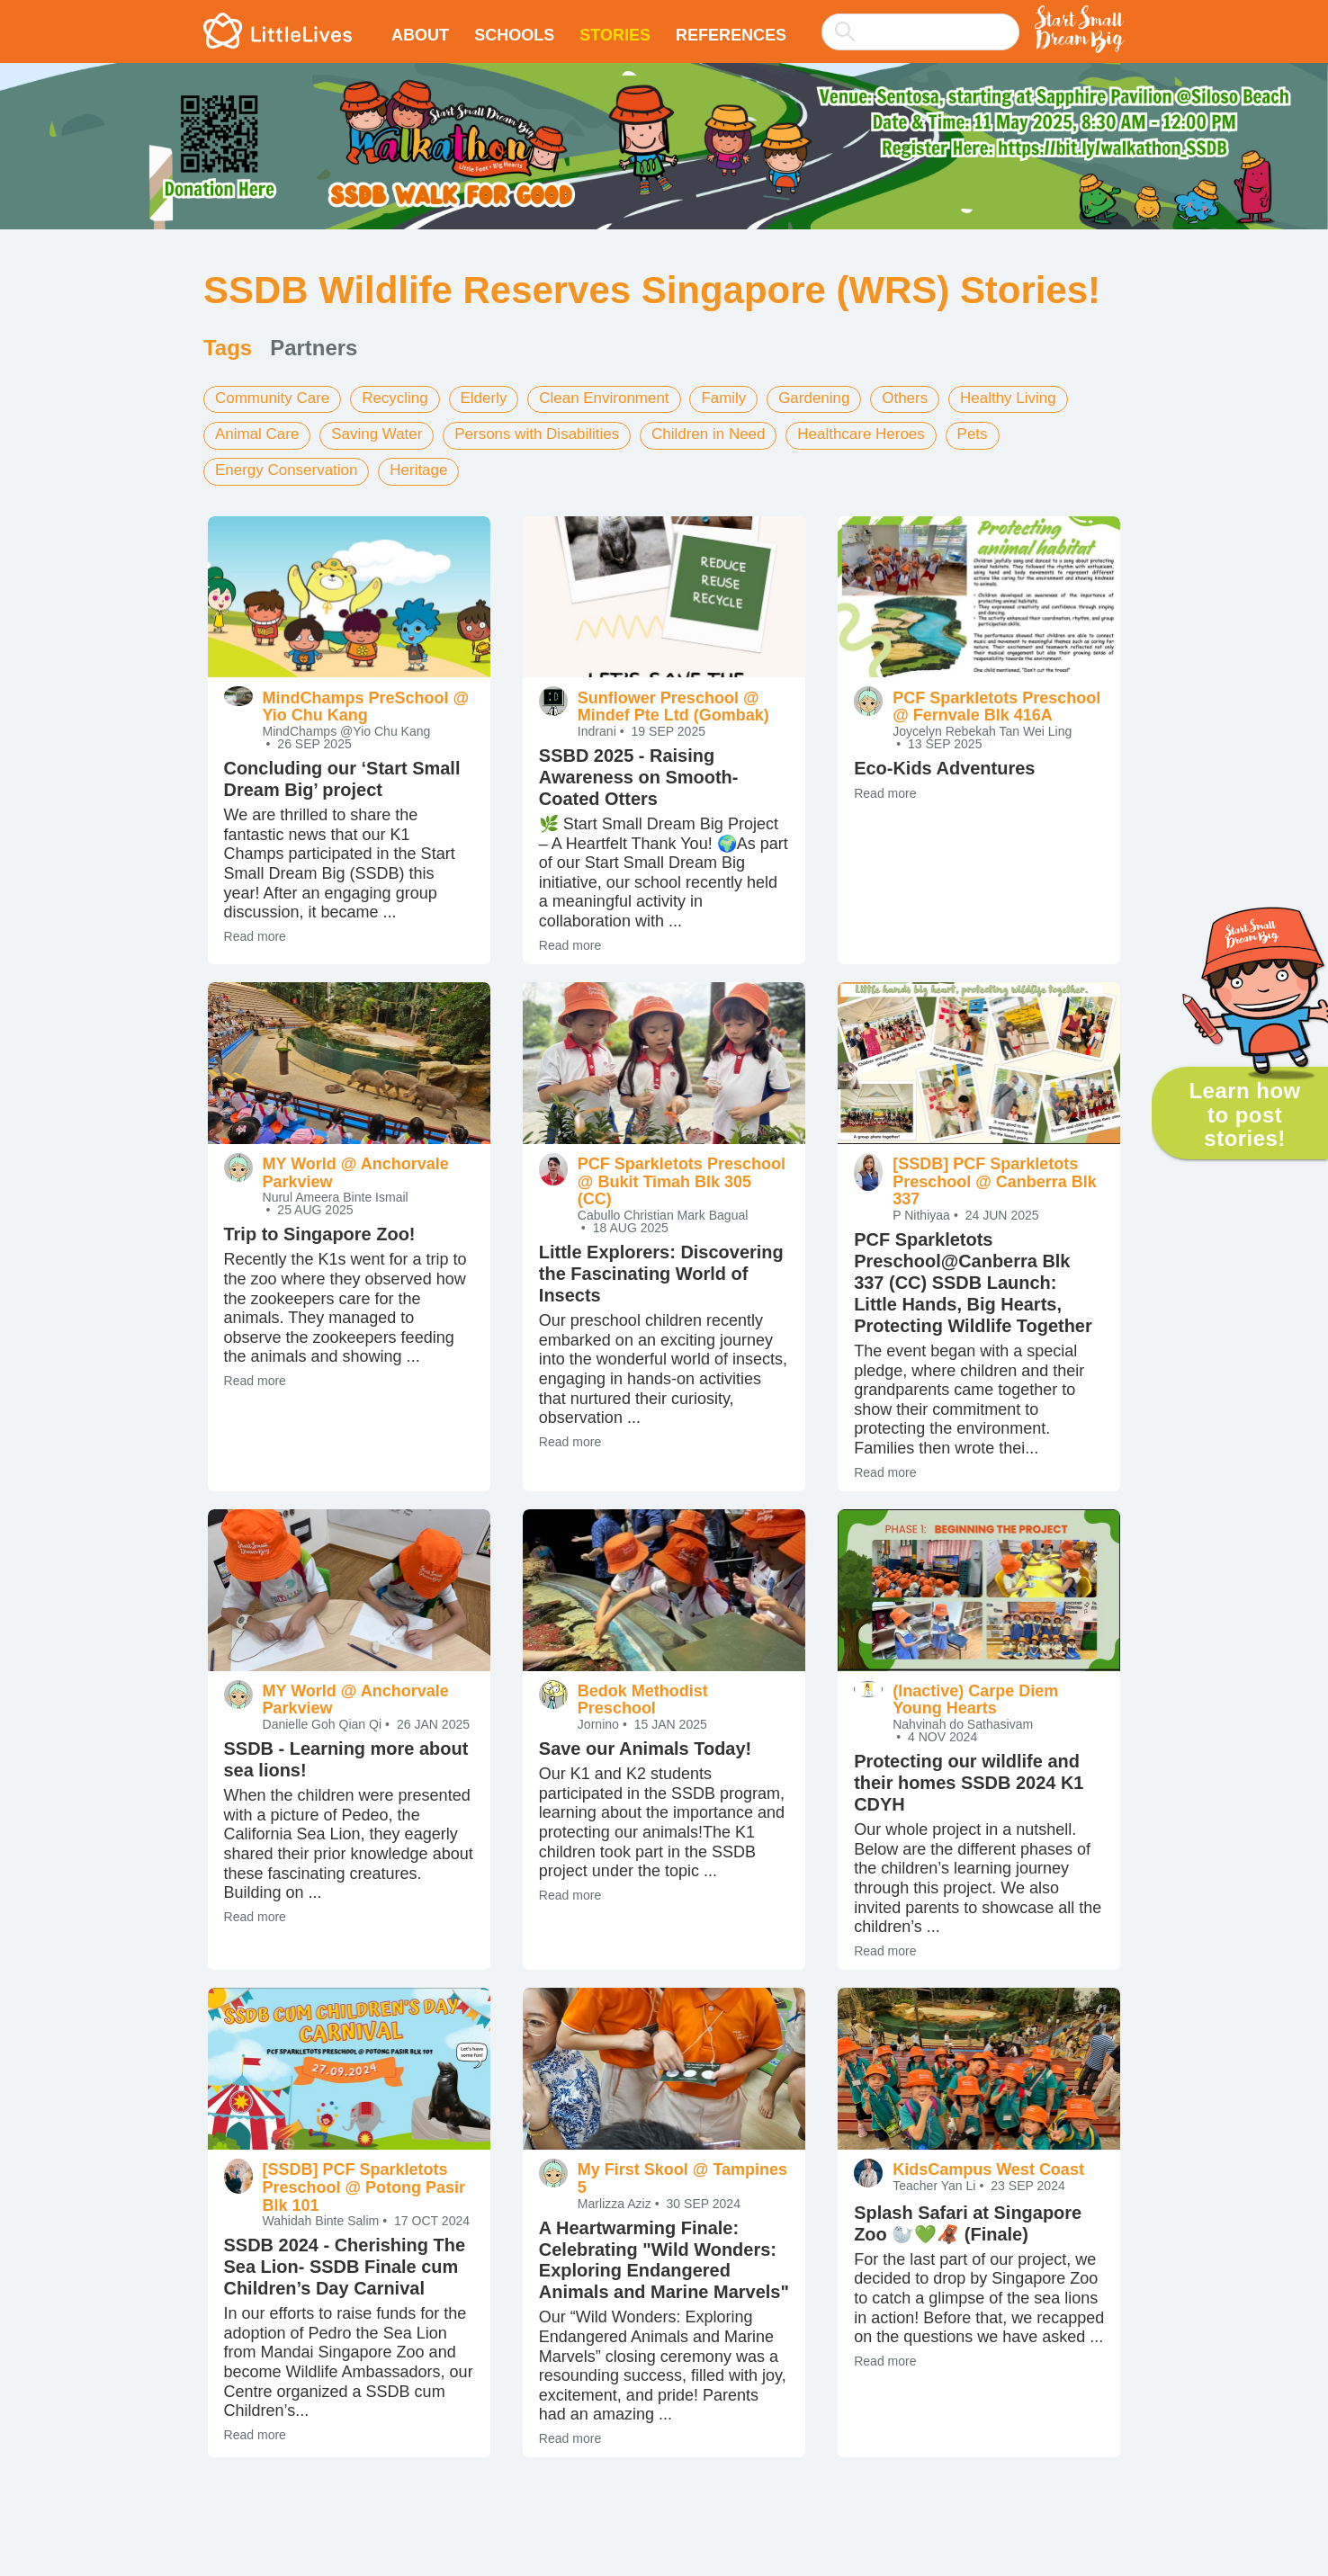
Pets (1013, 433)
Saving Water (385, 433)
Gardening (846, 398)
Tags (227, 347)
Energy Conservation (290, 467)
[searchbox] (920, 31)
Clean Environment (625, 398)
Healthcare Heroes (896, 433)
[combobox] (920, 19)
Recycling (405, 398)
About (420, 35)
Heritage (430, 467)
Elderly (498, 398)
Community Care (275, 398)
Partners (313, 347)
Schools (514, 35)
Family (751, 398)
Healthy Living (1049, 398)
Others (941, 398)
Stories (615, 35)
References (731, 35)
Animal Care (259, 433)
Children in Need (735, 433)
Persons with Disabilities (554, 433)
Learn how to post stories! (1244, 1114)
